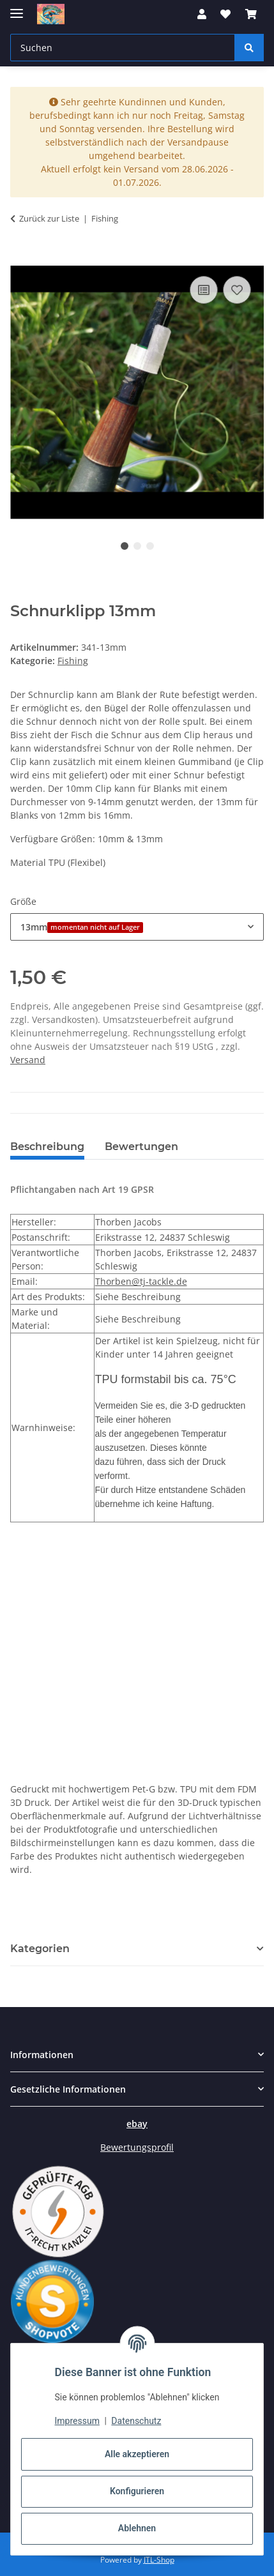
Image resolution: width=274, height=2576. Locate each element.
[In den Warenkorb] (20, 259)
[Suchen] (249, 47)
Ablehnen (137, 2528)
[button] (201, 14)
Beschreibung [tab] (47, 1146)
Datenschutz (136, 2421)
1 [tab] (124, 546)
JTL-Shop (159, 2559)
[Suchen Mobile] (122, 47)
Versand (27, 1060)
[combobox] (137, 927)
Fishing (72, 661)
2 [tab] (137, 546)
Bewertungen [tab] (141, 1146)
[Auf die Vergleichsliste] (204, 290)
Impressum (77, 2421)
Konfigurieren (137, 2491)
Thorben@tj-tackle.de (141, 1281)
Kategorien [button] (40, 1949)
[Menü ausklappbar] (16, 8)
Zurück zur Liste (49, 218)
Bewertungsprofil (137, 2147)
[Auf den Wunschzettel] (237, 290)
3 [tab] (150, 546)
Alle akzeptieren (137, 2454)
